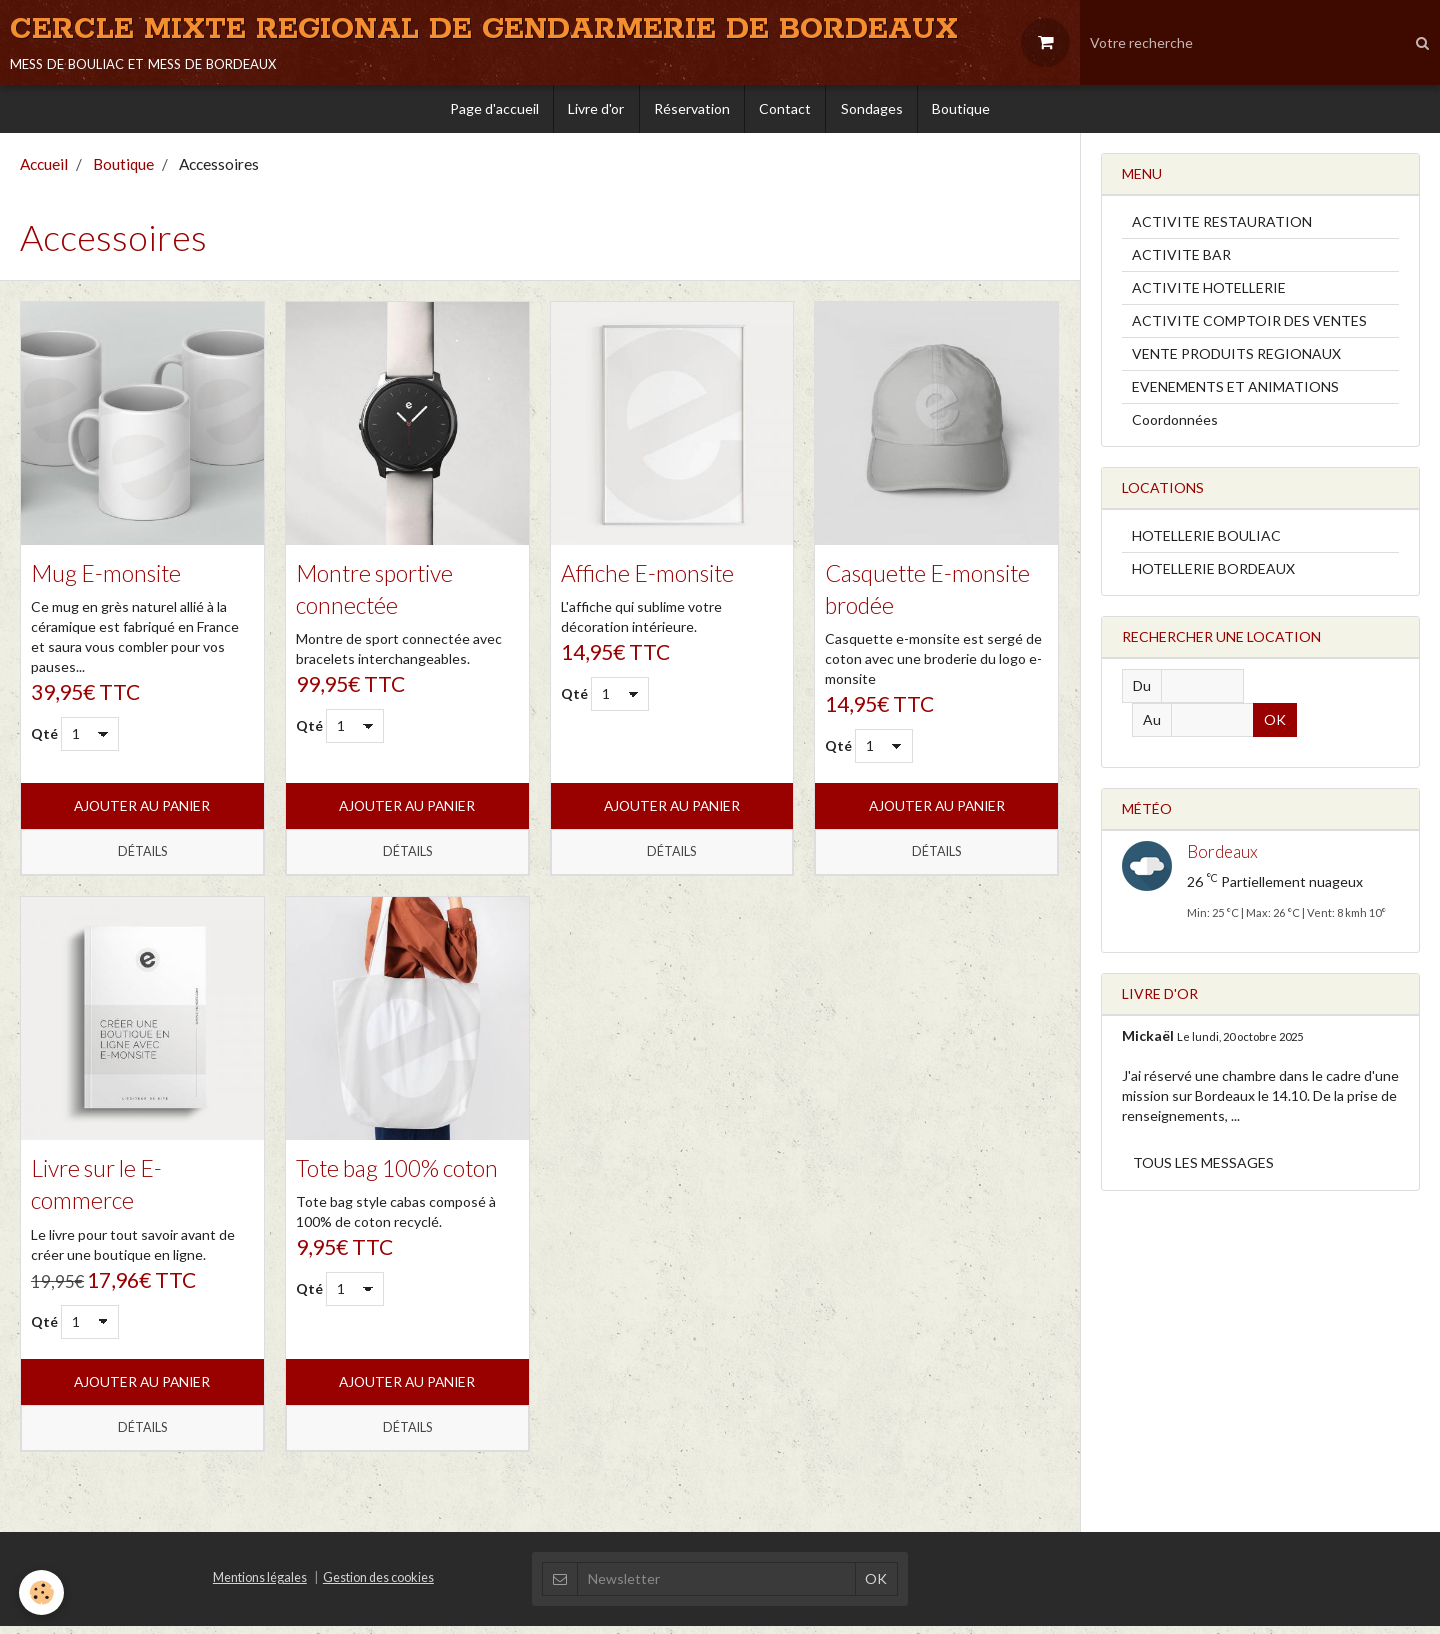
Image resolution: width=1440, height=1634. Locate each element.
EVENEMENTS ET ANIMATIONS (1235, 391)
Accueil (44, 169)
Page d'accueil (490, 112)
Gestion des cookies (378, 1585)
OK (1290, 724)
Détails (142, 858)
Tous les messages (1203, 1167)
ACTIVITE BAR (1181, 259)
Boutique (965, 112)
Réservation (691, 112)
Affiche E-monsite (651, 577)
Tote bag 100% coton (404, 1174)
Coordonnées (1175, 424)
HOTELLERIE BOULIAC (1206, 540)
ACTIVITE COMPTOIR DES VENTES (1249, 325)
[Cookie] (42, 1592)
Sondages (874, 112)
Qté (44, 739)
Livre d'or (594, 112)
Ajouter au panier (142, 812)
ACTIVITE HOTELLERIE (1209, 292)
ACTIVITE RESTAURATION (1222, 226)
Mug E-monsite (109, 577)
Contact (786, 112)
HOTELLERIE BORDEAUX (1213, 573)
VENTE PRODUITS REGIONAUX (1236, 358)
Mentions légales (260, 1585)
